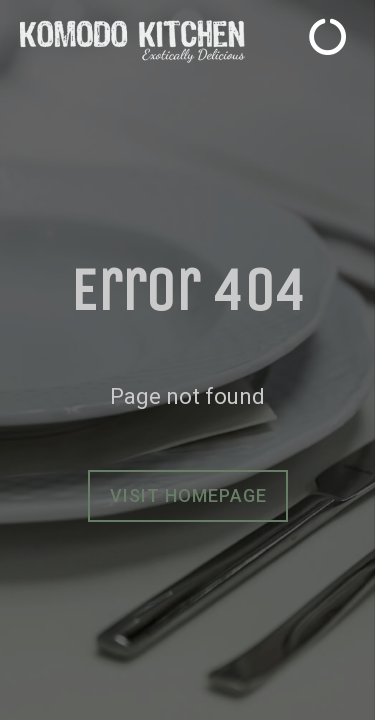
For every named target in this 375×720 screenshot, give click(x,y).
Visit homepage (188, 495)
